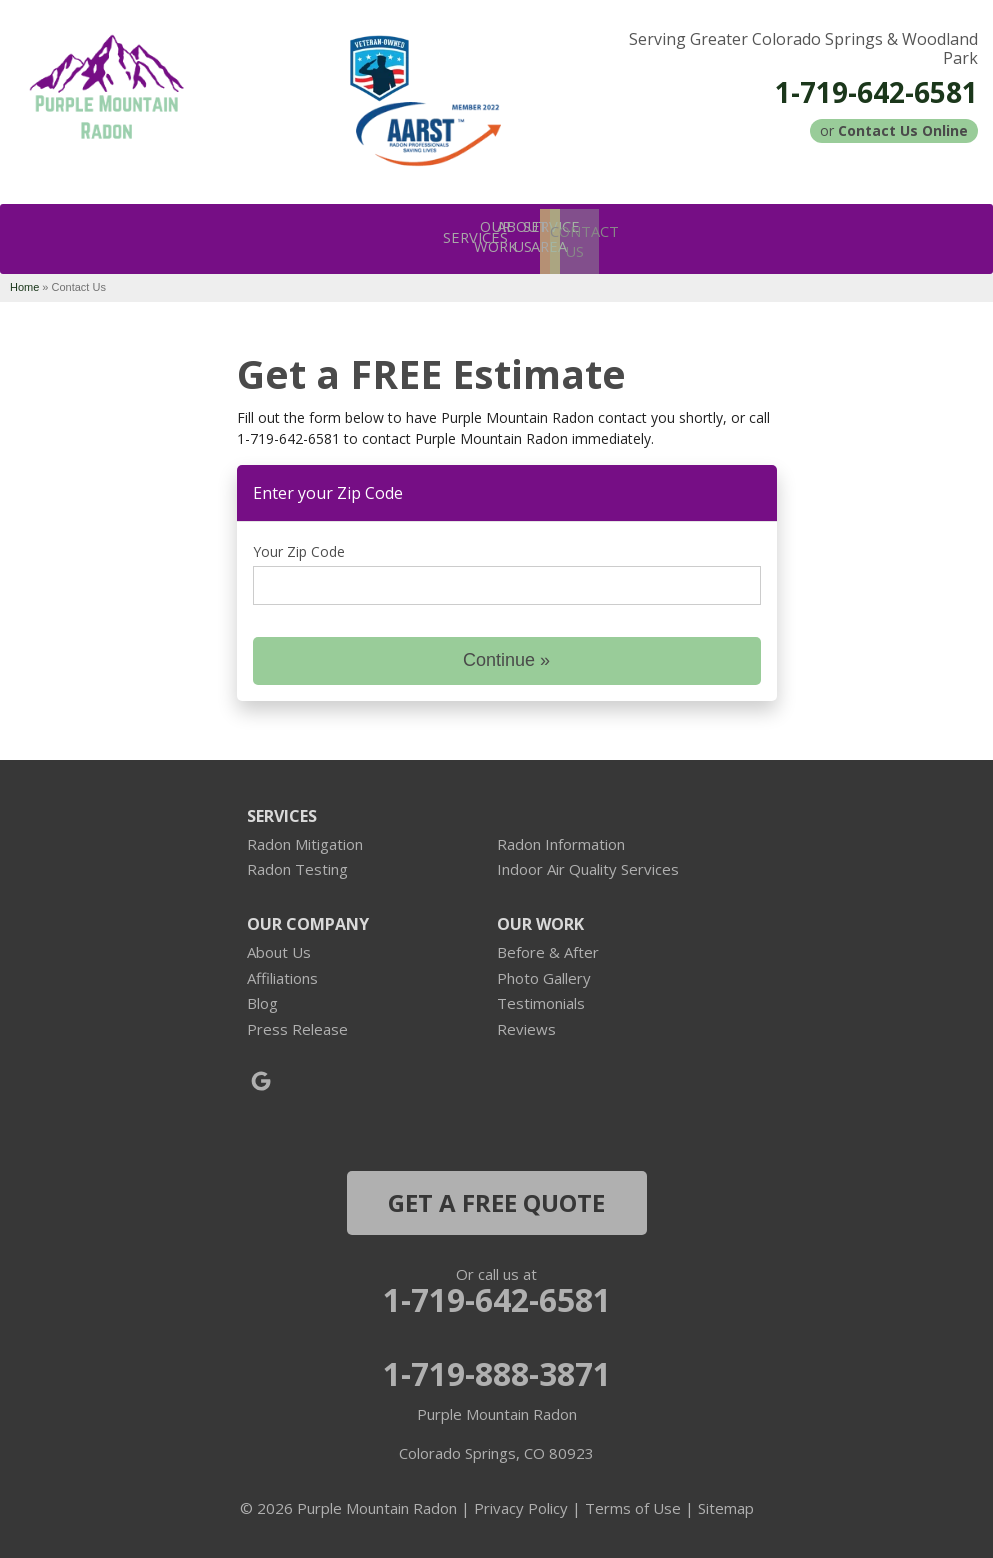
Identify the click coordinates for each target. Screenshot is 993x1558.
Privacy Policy (521, 1503)
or (894, 130)
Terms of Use (633, 1503)
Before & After (548, 947)
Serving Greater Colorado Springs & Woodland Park (803, 49)
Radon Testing (297, 864)
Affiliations (282, 973)
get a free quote (496, 1197)
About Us (279, 947)
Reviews (526, 1024)
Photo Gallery (544, 973)
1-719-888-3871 (497, 1369)
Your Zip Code (299, 546)
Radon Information (561, 839)
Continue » (506, 655)
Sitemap (726, 1503)
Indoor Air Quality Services (588, 864)
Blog (262, 998)
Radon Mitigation (305, 839)
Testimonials (541, 998)
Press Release (297, 1024)
